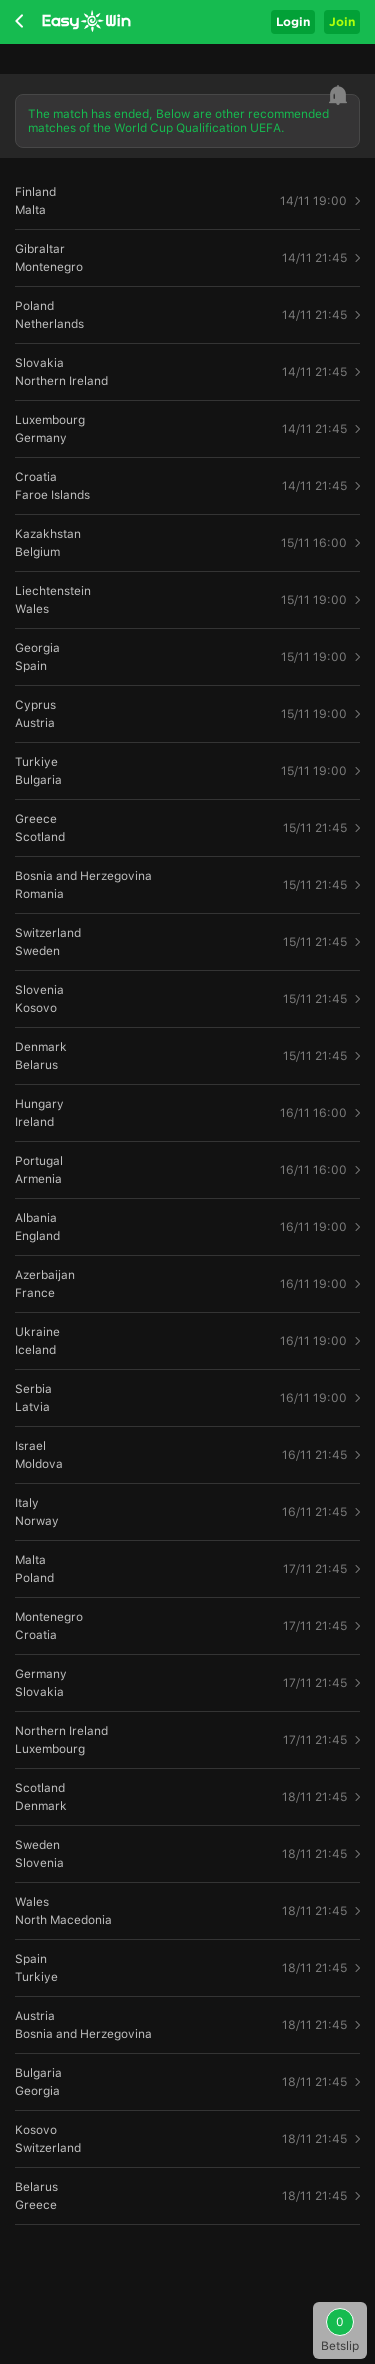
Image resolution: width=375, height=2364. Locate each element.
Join (342, 21)
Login (293, 21)
